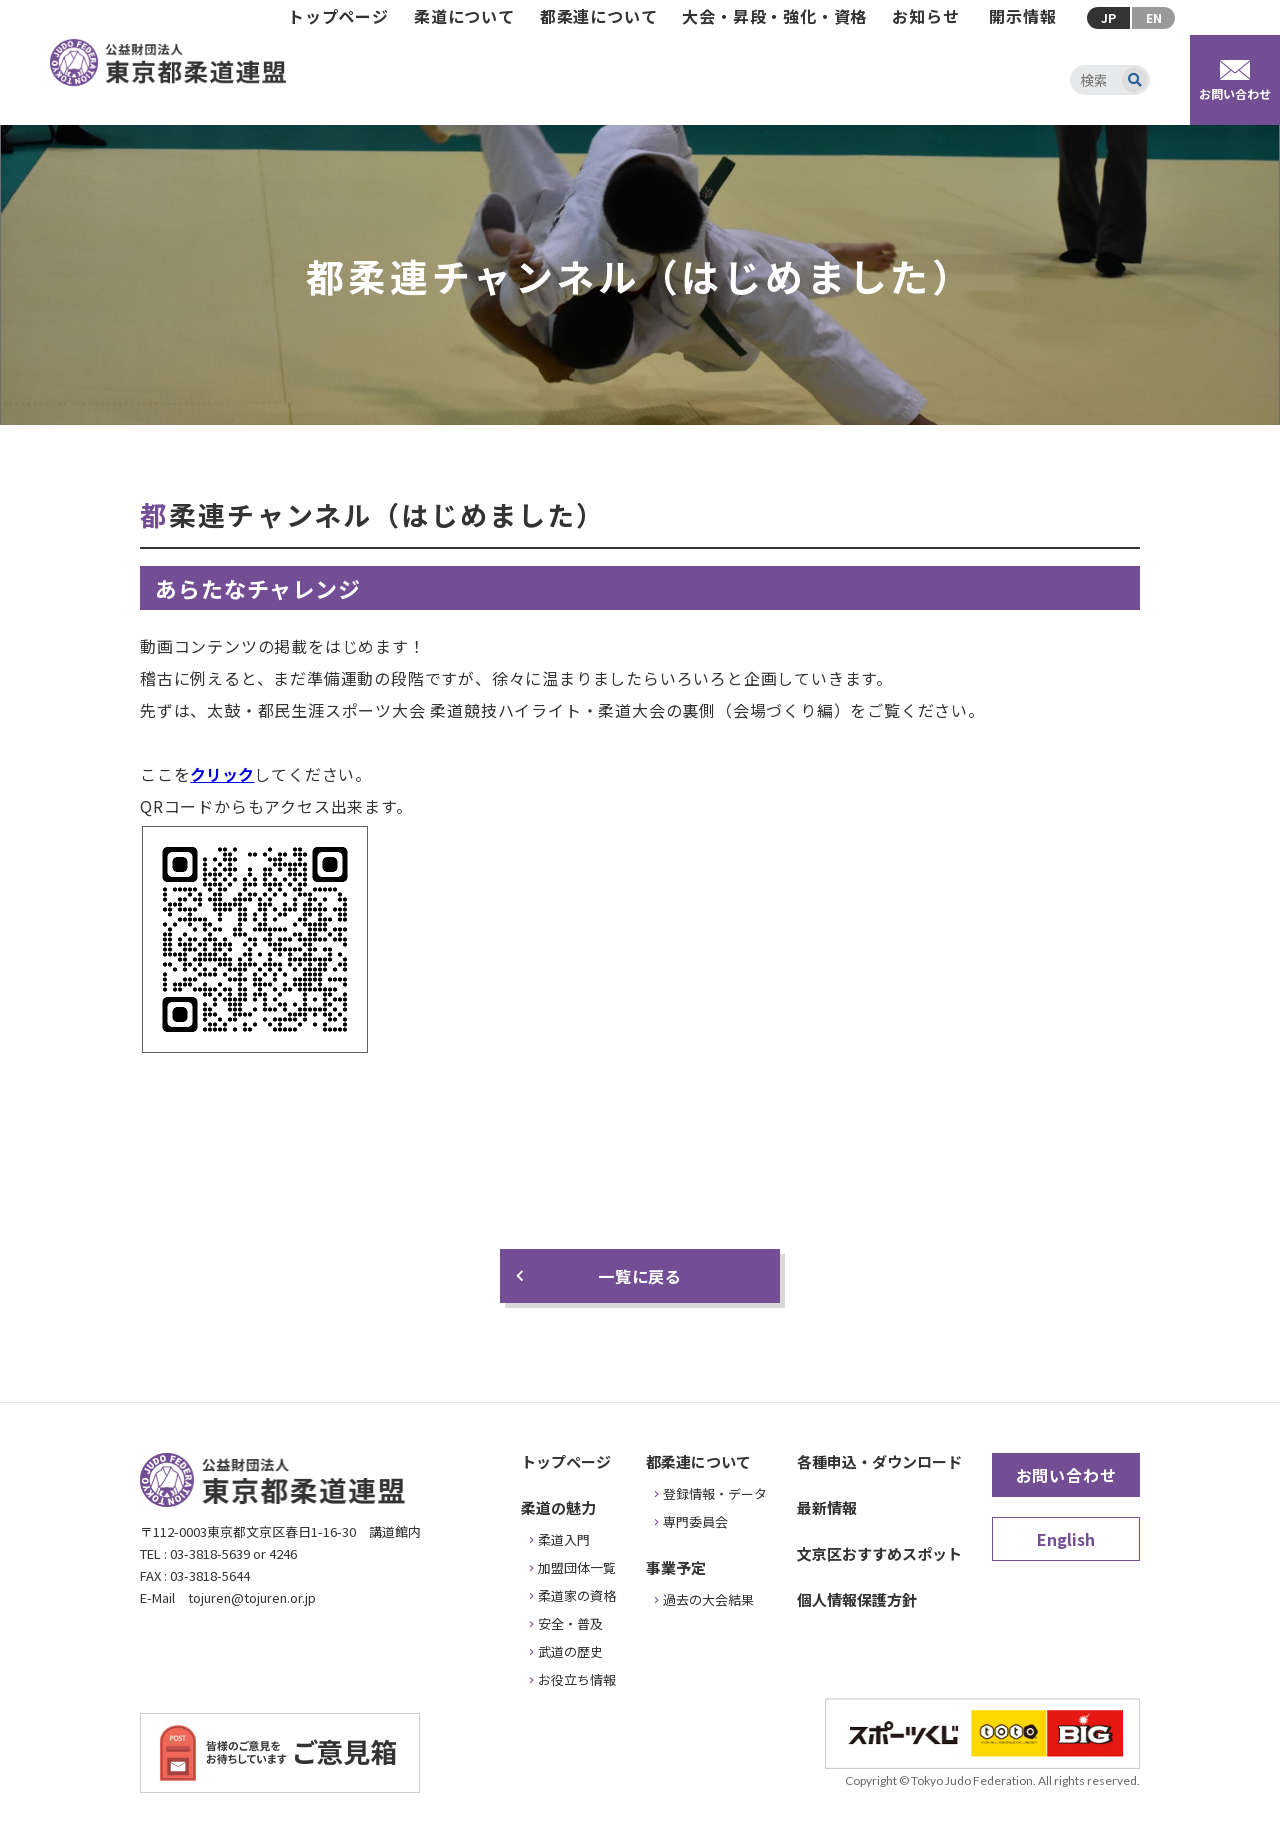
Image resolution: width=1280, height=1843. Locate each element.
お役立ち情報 (577, 1679)
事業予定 (676, 1567)
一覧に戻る (640, 1276)
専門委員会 (695, 1521)
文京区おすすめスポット (879, 1553)
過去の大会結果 (708, 1599)
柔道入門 (564, 1539)
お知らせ (925, 16)
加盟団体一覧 (577, 1567)
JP (1108, 17)
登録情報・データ (715, 1493)
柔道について (464, 16)
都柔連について (599, 16)
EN (1154, 17)
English (1066, 1539)
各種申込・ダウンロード (879, 1461)
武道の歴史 (570, 1651)
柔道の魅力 (558, 1507)
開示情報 (1022, 16)
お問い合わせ (1066, 1475)
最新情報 (827, 1507)
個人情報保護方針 (857, 1599)
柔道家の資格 (577, 1595)
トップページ (338, 16)
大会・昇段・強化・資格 (774, 16)
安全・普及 (570, 1623)
